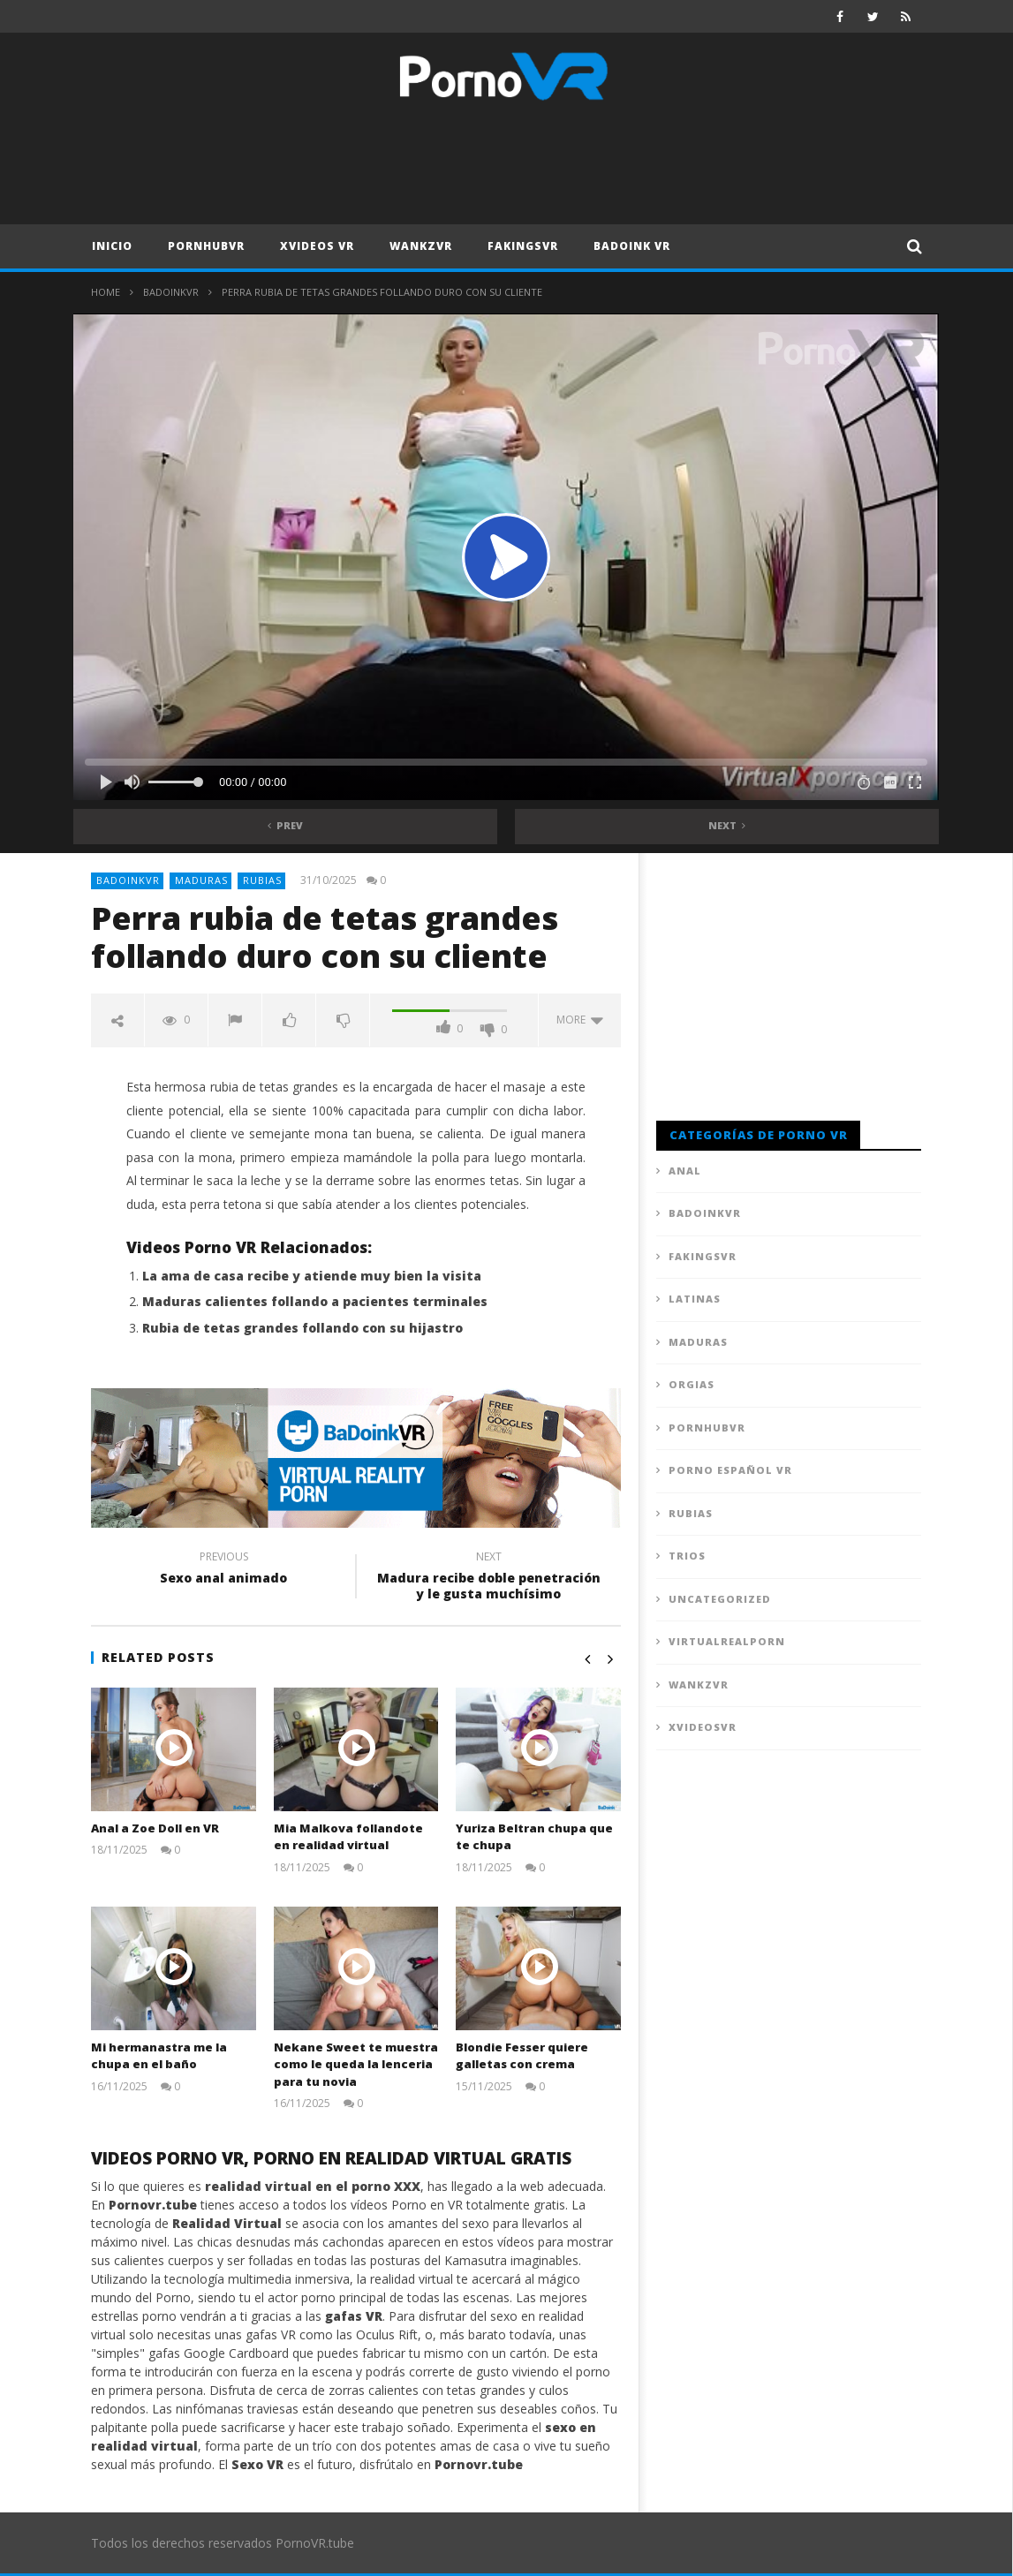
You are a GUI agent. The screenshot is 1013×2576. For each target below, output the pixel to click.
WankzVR (420, 245)
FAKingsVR (523, 245)
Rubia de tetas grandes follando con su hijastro (302, 1327)
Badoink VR (631, 245)
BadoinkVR (171, 291)
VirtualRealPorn (727, 1641)
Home (105, 291)
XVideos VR (317, 245)
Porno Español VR (730, 1470)
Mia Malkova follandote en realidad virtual (348, 1837)
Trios (687, 1555)
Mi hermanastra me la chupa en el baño (159, 2056)
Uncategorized (720, 1598)
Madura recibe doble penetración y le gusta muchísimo (488, 1578)
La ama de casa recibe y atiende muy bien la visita (311, 1275)
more (579, 1019)
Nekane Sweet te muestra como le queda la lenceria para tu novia (356, 2064)
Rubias (262, 880)
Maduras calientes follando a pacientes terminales (315, 1301)
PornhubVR (206, 245)
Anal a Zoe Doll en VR (155, 1828)
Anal (685, 1170)
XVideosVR (703, 1727)
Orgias (691, 1384)
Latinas (695, 1298)
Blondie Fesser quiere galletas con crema (522, 2056)
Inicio (112, 245)
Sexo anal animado (223, 1570)
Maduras (201, 880)
